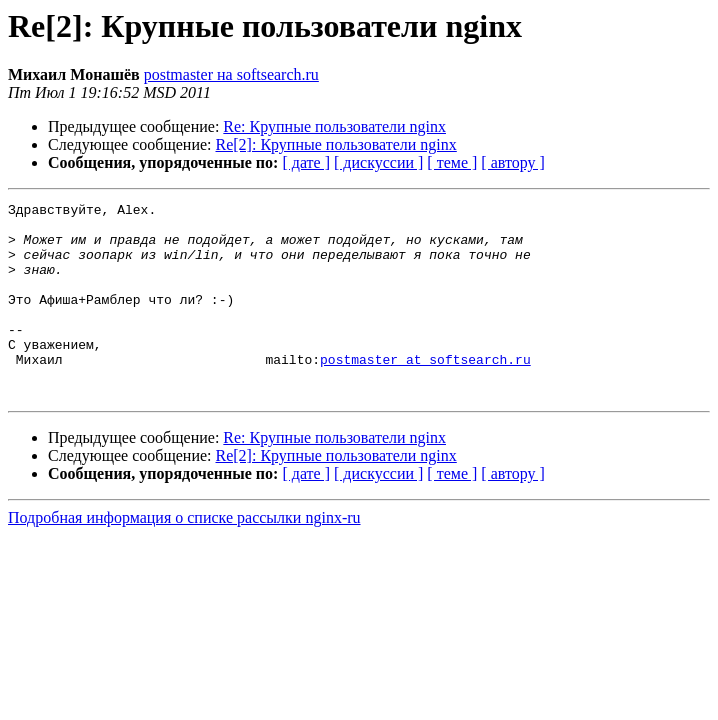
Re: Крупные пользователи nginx (334, 126)
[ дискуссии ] (378, 162)
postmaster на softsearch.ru (231, 74)
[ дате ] (306, 162)
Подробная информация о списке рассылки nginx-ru (184, 556)
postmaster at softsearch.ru (425, 392)
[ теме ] (452, 162)
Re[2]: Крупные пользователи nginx (336, 144)
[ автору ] (512, 162)
